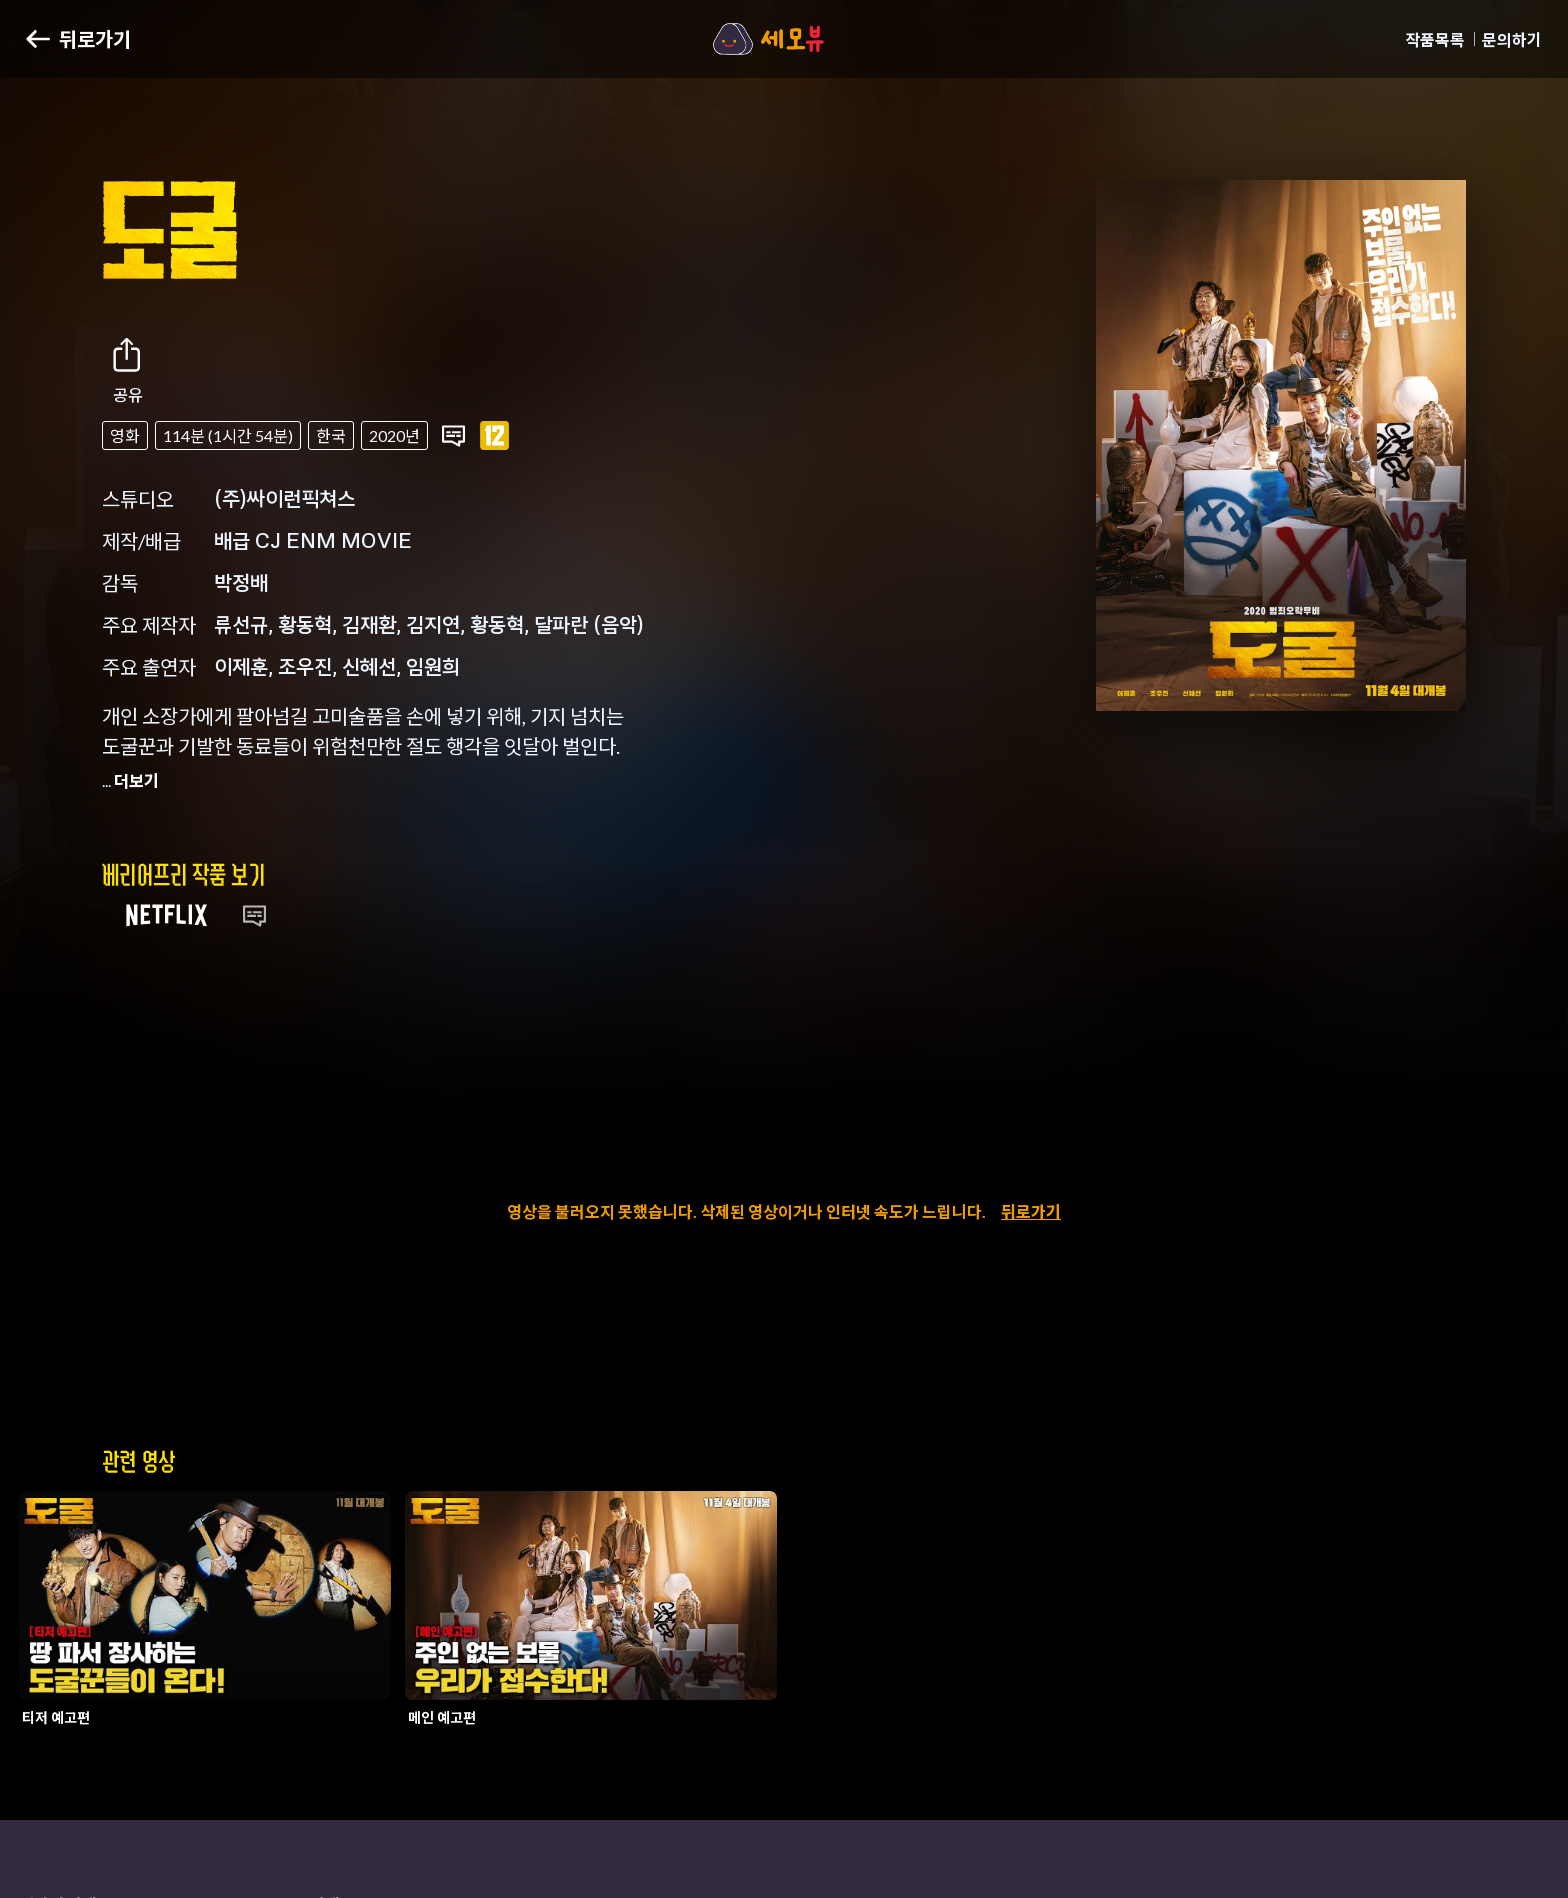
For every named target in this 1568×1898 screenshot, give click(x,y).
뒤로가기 (1031, 1211)
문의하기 (1512, 39)
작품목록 (1435, 39)
